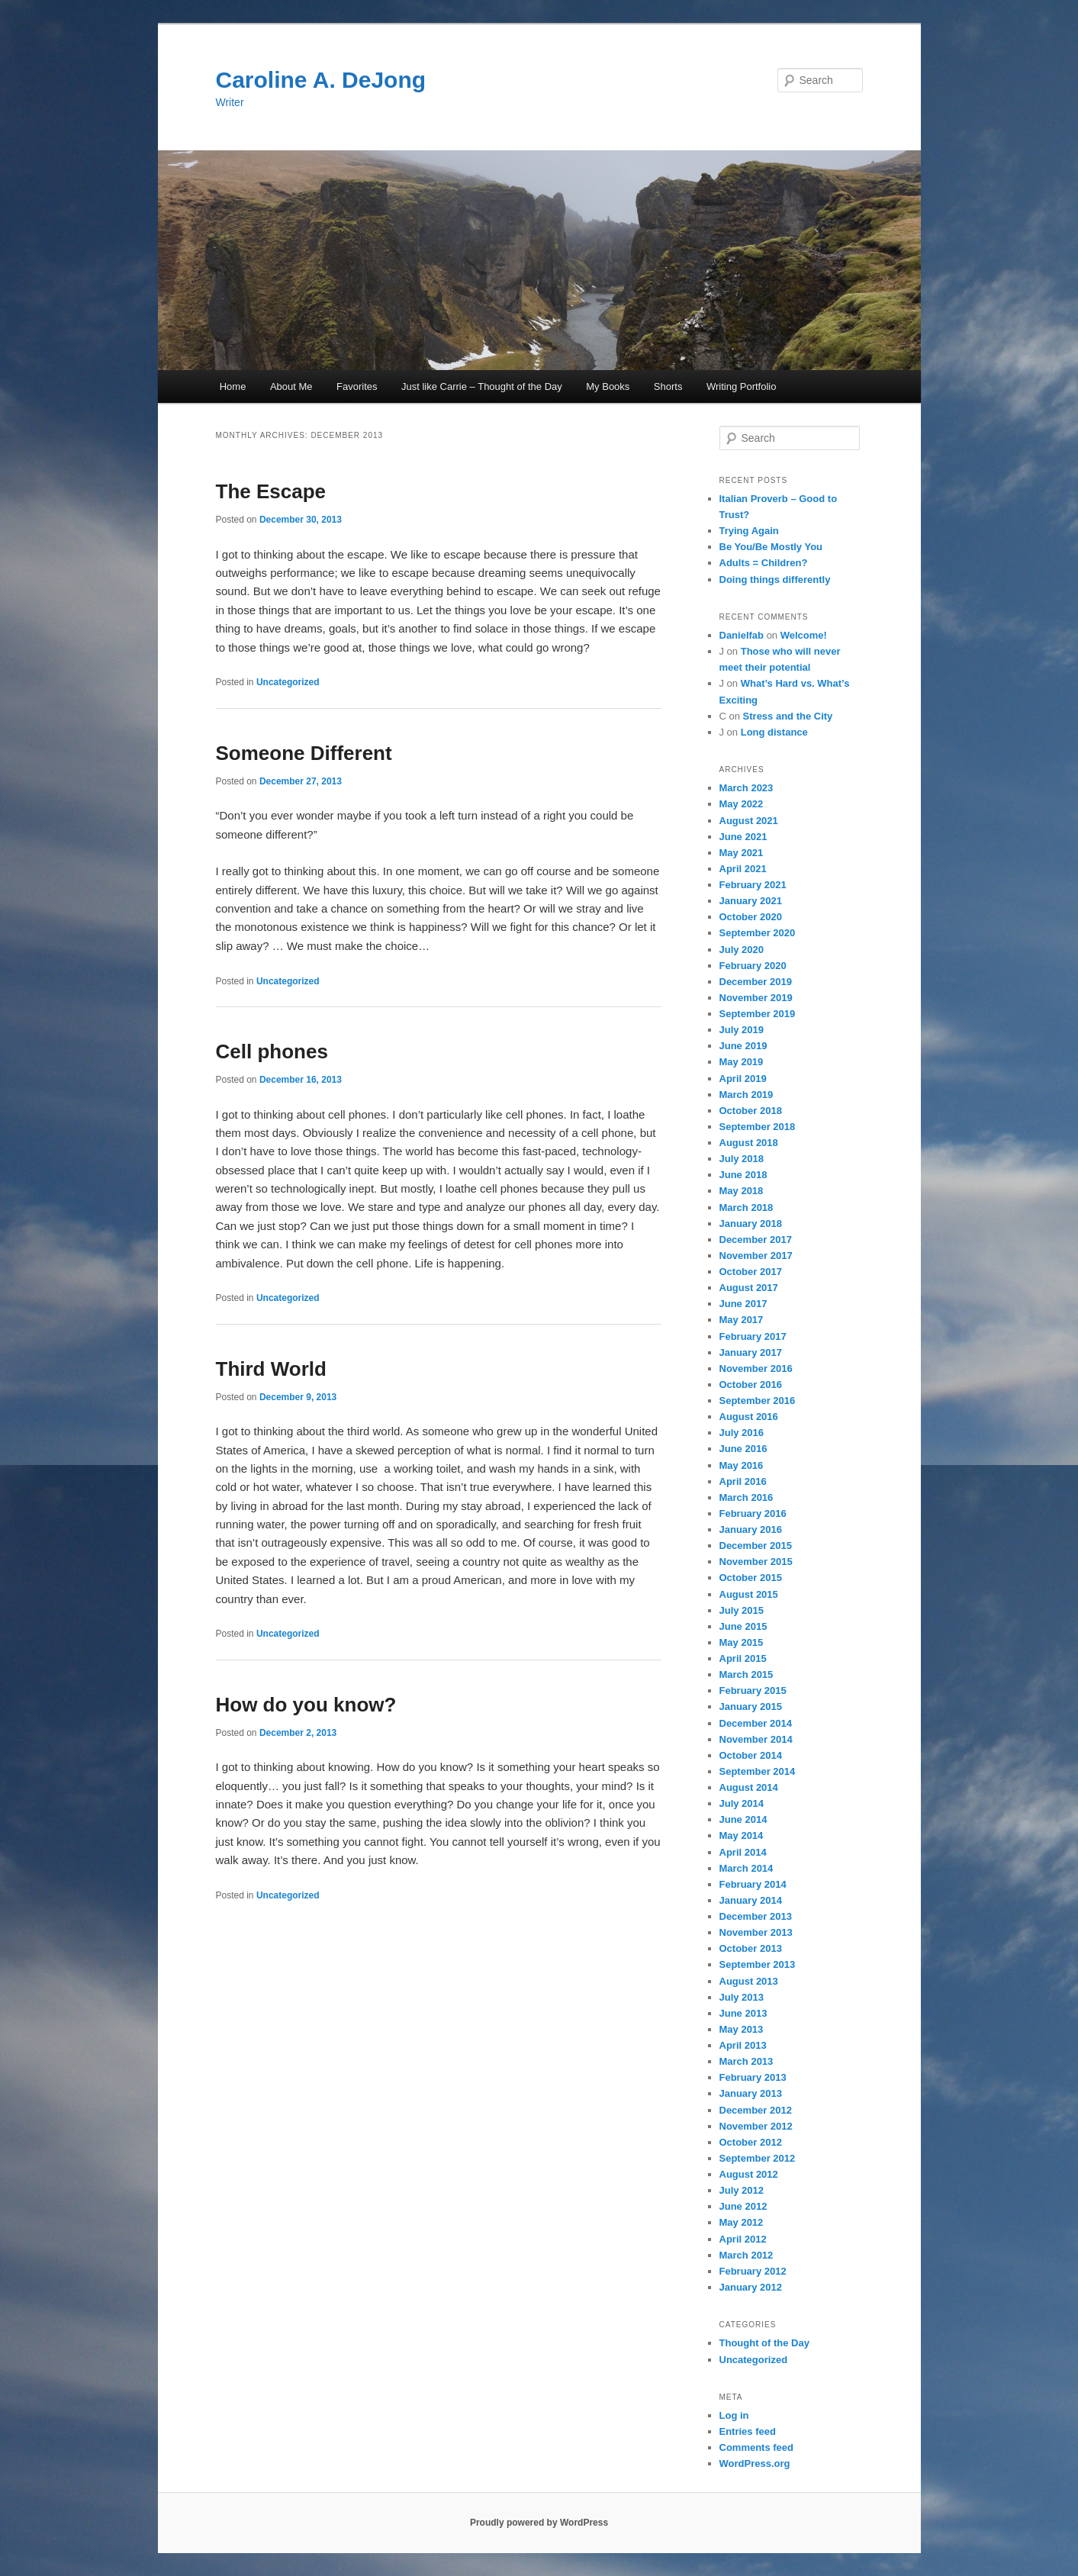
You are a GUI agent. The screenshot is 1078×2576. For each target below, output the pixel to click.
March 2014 (746, 1868)
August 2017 (748, 1287)
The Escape (271, 491)
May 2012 (741, 2222)
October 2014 (750, 1755)
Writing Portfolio (741, 386)
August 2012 (748, 2174)
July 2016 (741, 1432)
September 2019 (757, 1013)
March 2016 (746, 1497)
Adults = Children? (763, 562)
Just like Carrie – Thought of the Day (481, 386)
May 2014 (741, 1835)
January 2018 (750, 1223)
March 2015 (746, 1674)
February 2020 (753, 965)
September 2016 (757, 1400)
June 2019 (743, 1045)
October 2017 (750, 1271)
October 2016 (750, 1384)
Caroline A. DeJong (321, 79)
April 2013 (743, 2045)
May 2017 (741, 1319)
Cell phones (272, 1051)
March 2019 (746, 1094)
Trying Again (749, 530)
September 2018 (757, 1126)
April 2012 (743, 2239)
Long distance (774, 732)
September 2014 (757, 1771)
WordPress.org (754, 2463)
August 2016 (748, 1416)
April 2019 (743, 1078)
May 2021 (741, 852)
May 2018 (741, 1190)
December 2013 (755, 1916)
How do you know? (306, 1704)
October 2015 (750, 1577)
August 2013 (748, 1981)
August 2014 (748, 1787)
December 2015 (755, 1545)
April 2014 (743, 1852)
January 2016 (750, 1529)
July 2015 (741, 1610)
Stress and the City (788, 716)
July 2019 (741, 1029)
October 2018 (750, 1110)
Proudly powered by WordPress (539, 2522)
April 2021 (743, 868)
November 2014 (756, 1739)
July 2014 (741, 1803)
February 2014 (753, 1884)
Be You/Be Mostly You (771, 546)
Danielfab (741, 635)
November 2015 (756, 1561)
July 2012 (741, 2190)
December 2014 (755, 1723)
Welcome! (803, 635)
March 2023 (746, 788)
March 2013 (746, 2061)
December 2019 (755, 981)
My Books (607, 386)
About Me (291, 386)
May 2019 (741, 1061)
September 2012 (757, 2158)
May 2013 (741, 2029)
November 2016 (756, 1368)
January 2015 (750, 1706)
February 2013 (753, 2077)
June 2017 (743, 1303)
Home (233, 386)
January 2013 (750, 2093)
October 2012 (750, 2142)
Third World (271, 1368)
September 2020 (757, 933)
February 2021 (753, 884)
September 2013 (757, 1964)
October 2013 (750, 1948)
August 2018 (748, 1142)
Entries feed (747, 2431)
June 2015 (743, 1626)
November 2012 (756, 2126)
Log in (734, 2415)
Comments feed (756, 2447)
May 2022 (741, 804)
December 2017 (755, 1239)
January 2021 (750, 900)
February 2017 (753, 1336)
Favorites (356, 386)
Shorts (668, 386)
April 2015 (743, 1658)
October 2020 (750, 917)
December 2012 (755, 2110)
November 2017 (756, 1255)
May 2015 (741, 1642)
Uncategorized (288, 682)
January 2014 (750, 1900)
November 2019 (756, 997)
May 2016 (741, 1465)
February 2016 (753, 1513)
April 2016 (743, 1481)
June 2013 (743, 2013)
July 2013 (741, 1997)
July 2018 (741, 1158)
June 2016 (743, 1448)
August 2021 (748, 820)
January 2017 (750, 1352)
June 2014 (743, 1819)
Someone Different (304, 753)
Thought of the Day (764, 2343)
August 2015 (748, 1594)
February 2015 (753, 1690)
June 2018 (743, 1174)
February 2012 (753, 2271)
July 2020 (741, 949)
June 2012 (743, 2206)
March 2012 (746, 2255)
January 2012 (750, 2287)
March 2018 (746, 1207)
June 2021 (743, 836)
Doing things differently (775, 579)
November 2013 (756, 1932)
